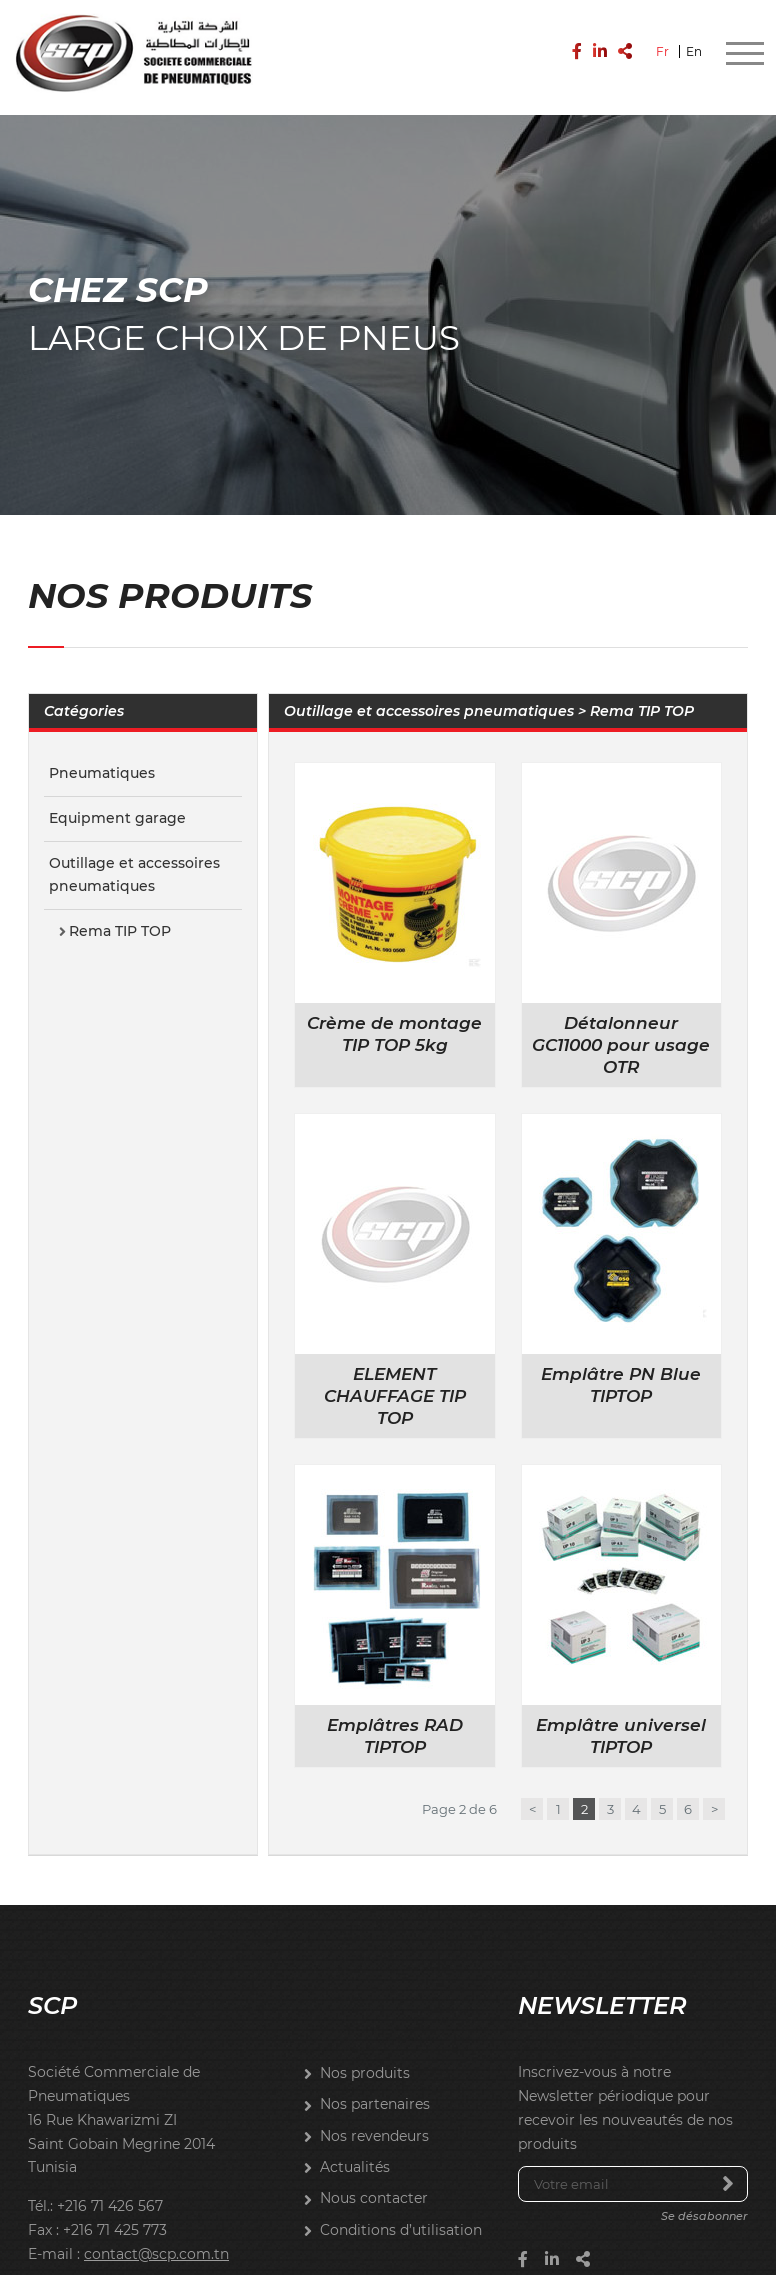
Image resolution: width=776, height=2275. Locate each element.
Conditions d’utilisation (401, 2214)
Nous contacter (374, 2183)
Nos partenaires (375, 2089)
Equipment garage (117, 802)
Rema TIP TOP (120, 916)
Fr (662, 48)
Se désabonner (704, 2201)
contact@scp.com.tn (156, 2238)
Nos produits (365, 2058)
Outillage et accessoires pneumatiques (134, 859)
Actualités (355, 2151)
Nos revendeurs (374, 2120)
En (694, 48)
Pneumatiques (102, 758)
